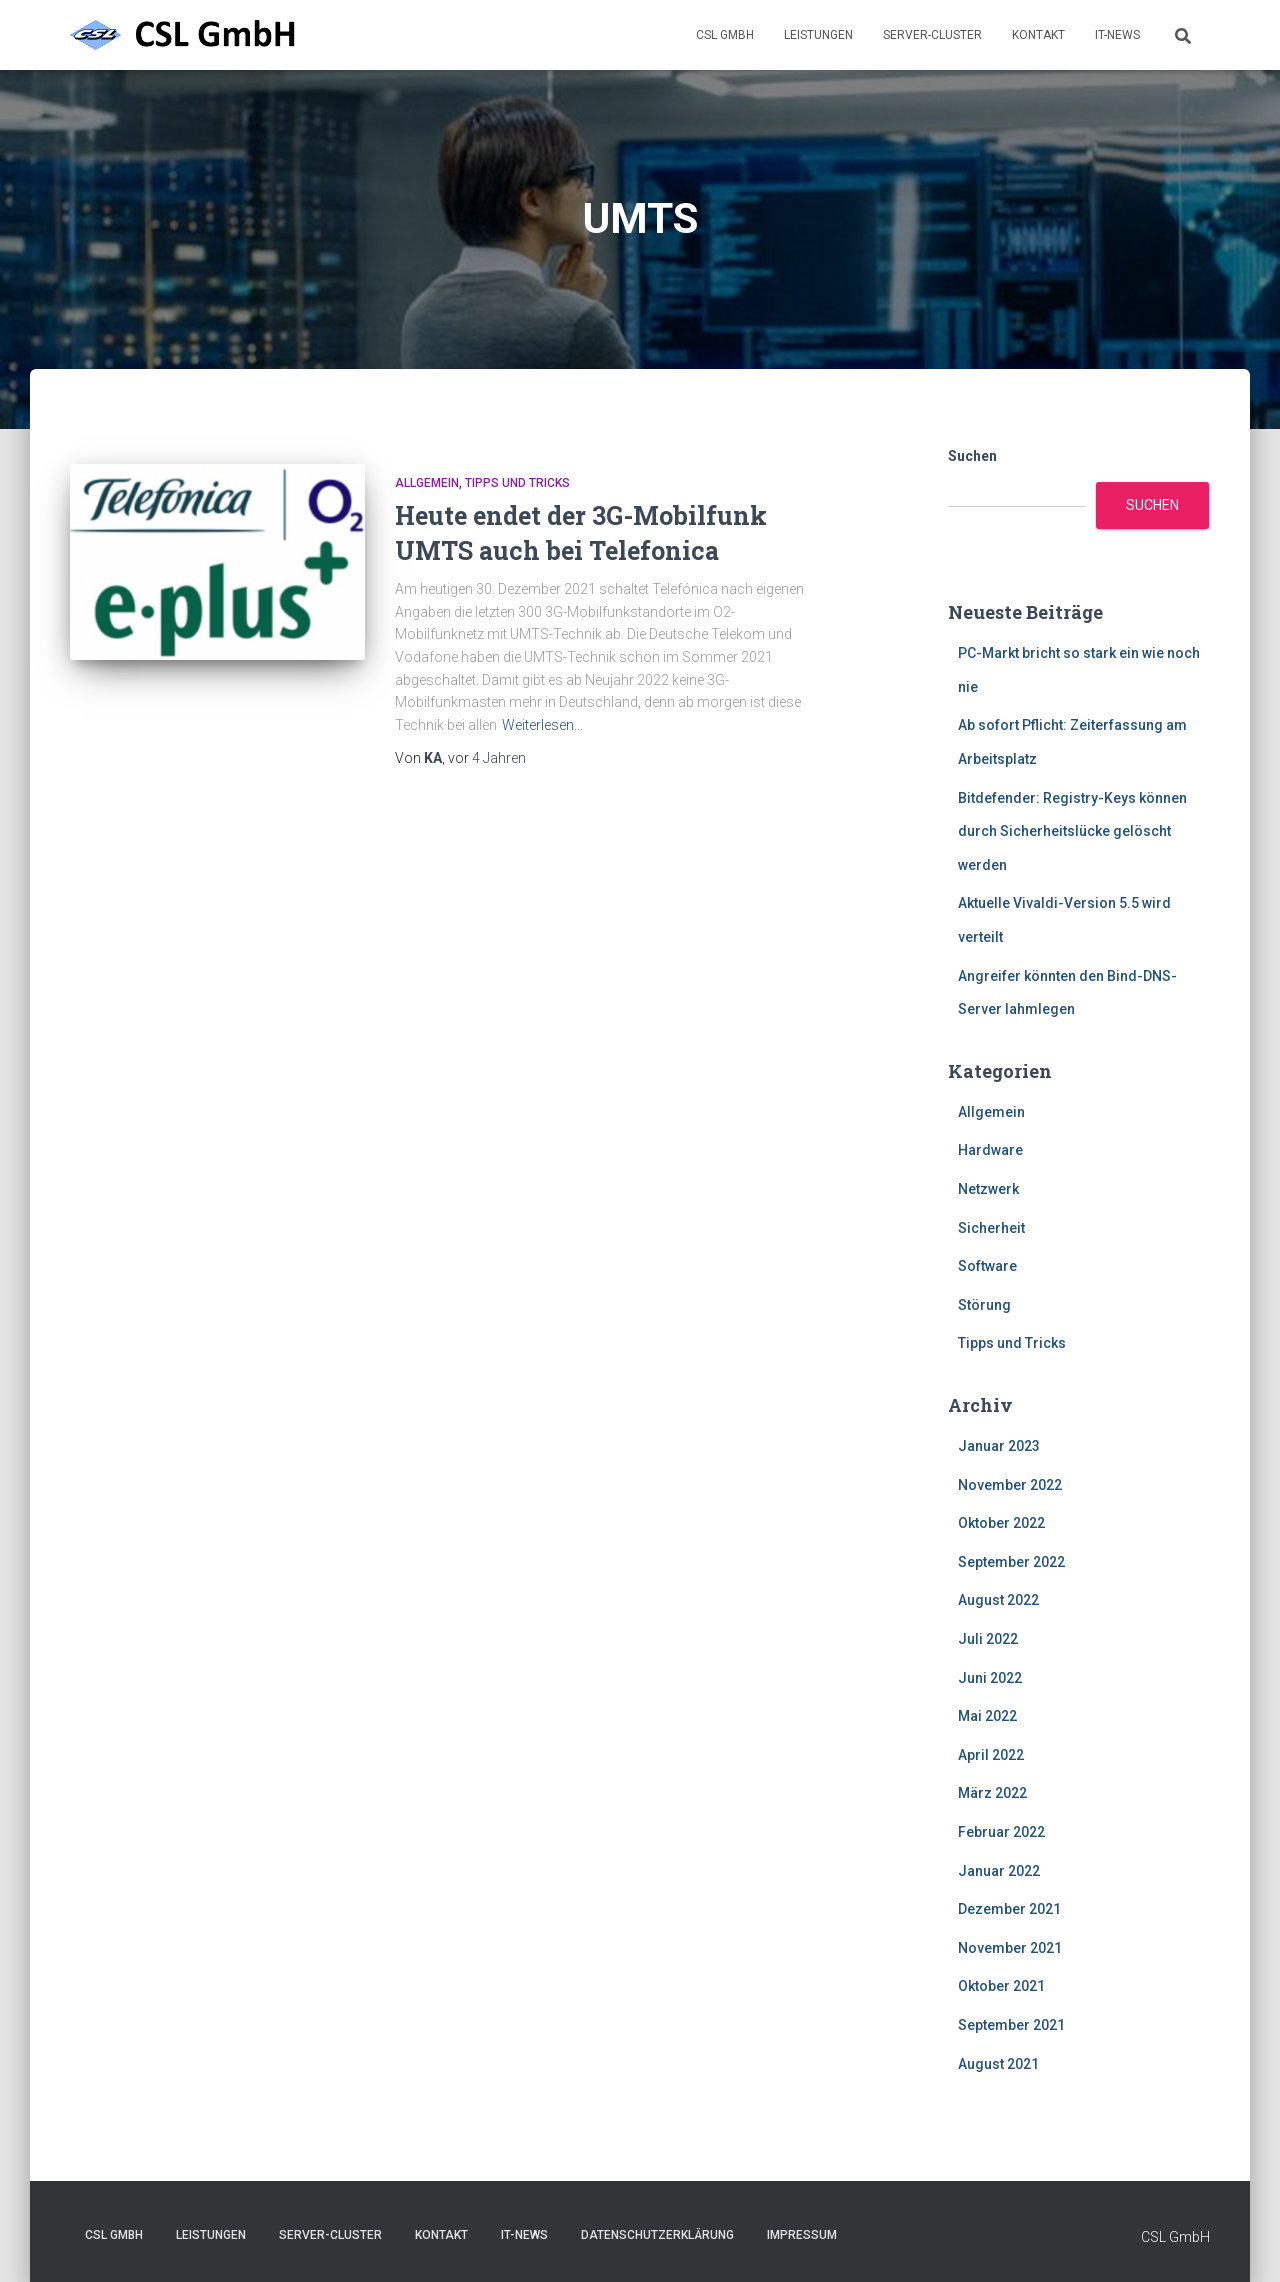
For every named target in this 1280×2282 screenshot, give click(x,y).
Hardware (990, 1150)
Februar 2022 (1001, 1832)
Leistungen (818, 35)
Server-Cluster (932, 35)
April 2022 (991, 1755)
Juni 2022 (990, 1678)
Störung (984, 1305)
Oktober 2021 (1001, 1986)
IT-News (1117, 35)
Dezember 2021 (1009, 1909)
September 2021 (1011, 2025)
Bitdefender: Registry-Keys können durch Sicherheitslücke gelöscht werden (1072, 831)
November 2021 (1010, 1948)
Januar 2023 (999, 1446)
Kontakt (1038, 35)
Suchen (972, 456)
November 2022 (1010, 1485)
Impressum (802, 2235)
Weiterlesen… (542, 725)
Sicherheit (991, 1228)
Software (987, 1266)
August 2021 (998, 2064)
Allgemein (427, 483)
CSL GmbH (725, 35)
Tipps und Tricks (517, 483)
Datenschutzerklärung (657, 2235)
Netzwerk (988, 1189)
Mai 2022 (987, 1716)
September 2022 (1011, 1562)
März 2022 (992, 1793)
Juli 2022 (988, 1639)
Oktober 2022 (1001, 1523)
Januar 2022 (999, 1871)
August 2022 (998, 1600)
